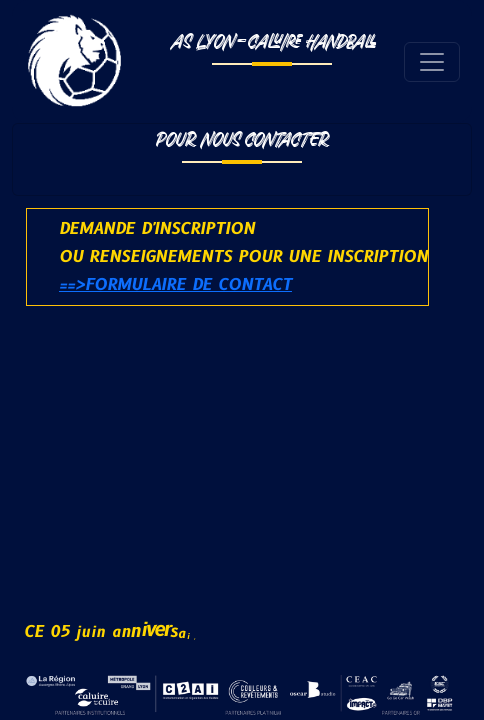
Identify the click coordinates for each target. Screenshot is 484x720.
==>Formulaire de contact (175, 285)
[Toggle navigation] (432, 62)
